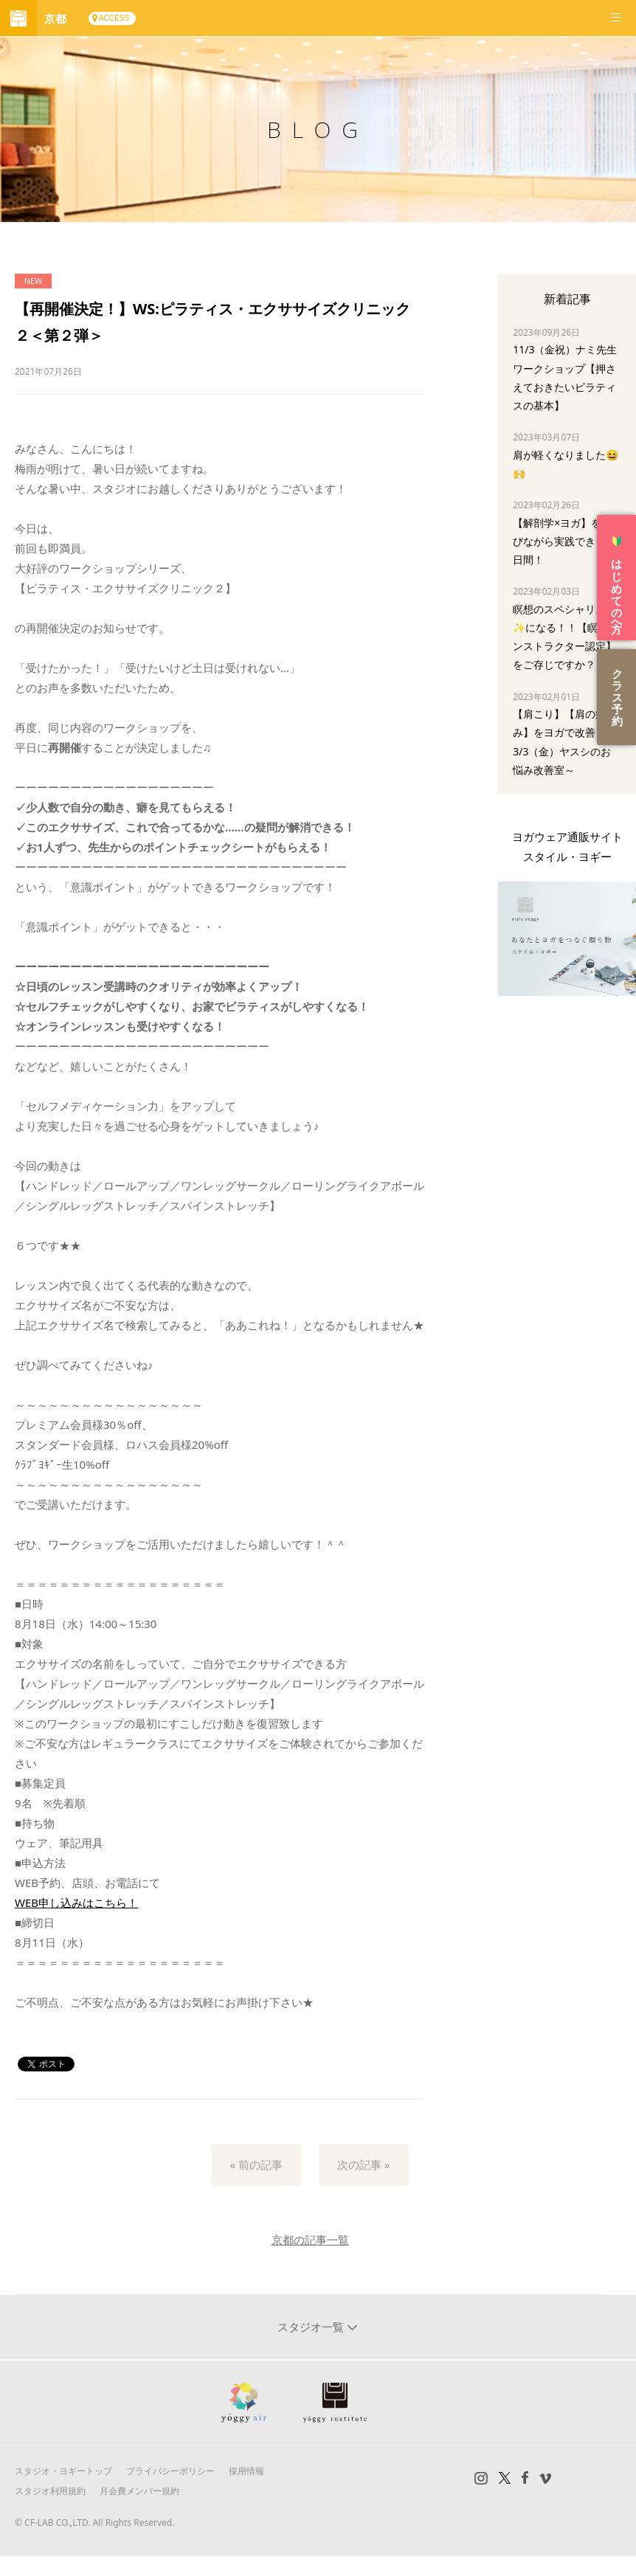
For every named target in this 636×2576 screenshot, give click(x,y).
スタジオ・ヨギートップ (63, 2471)
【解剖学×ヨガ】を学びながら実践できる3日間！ (562, 541)
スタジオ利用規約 (50, 2491)
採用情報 (246, 2471)
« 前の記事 (256, 2164)
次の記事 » (363, 2164)
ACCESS (114, 18)
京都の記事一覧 (310, 2239)
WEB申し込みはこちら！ (76, 1902)
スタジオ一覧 (312, 2326)
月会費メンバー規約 (139, 2491)
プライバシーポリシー (170, 2471)
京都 (55, 18)
